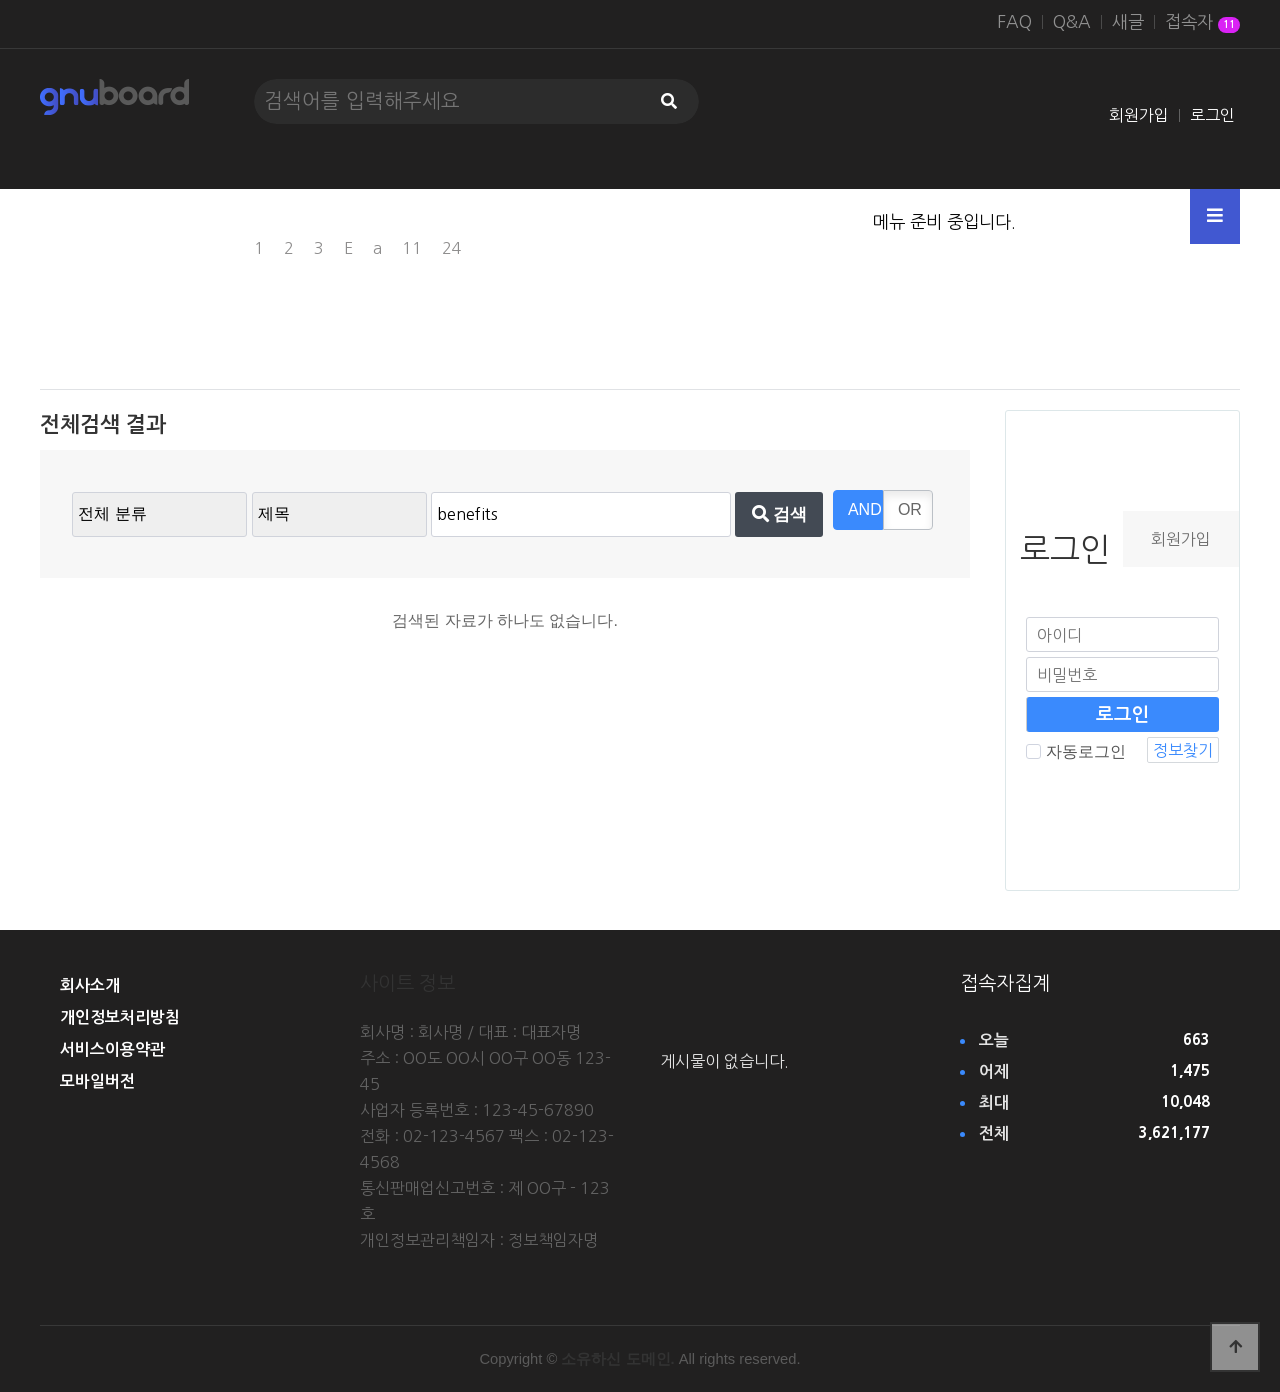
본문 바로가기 (0, 0)
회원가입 (1139, 115)
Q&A (1072, 22)
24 (452, 248)
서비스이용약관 (112, 1049)
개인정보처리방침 (120, 1017)
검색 (780, 514)
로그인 (1212, 115)
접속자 (1202, 24)
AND (865, 509)
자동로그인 (1076, 751)
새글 (1128, 22)
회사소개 (90, 985)
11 (412, 248)
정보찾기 (1183, 750)
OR (910, 509)
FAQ (1014, 22)
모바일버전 (97, 1081)
